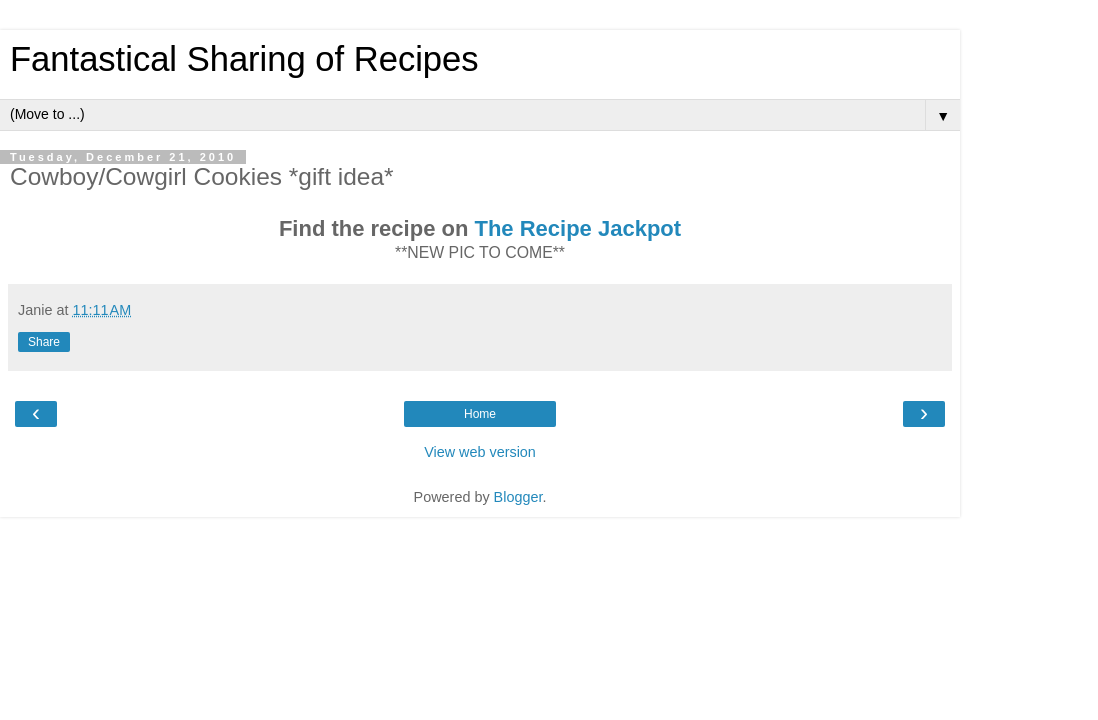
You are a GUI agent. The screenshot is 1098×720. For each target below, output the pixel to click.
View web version (480, 452)
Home (480, 414)
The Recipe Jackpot (577, 228)
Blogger (518, 497)
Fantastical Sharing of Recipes (244, 59)
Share (44, 342)
